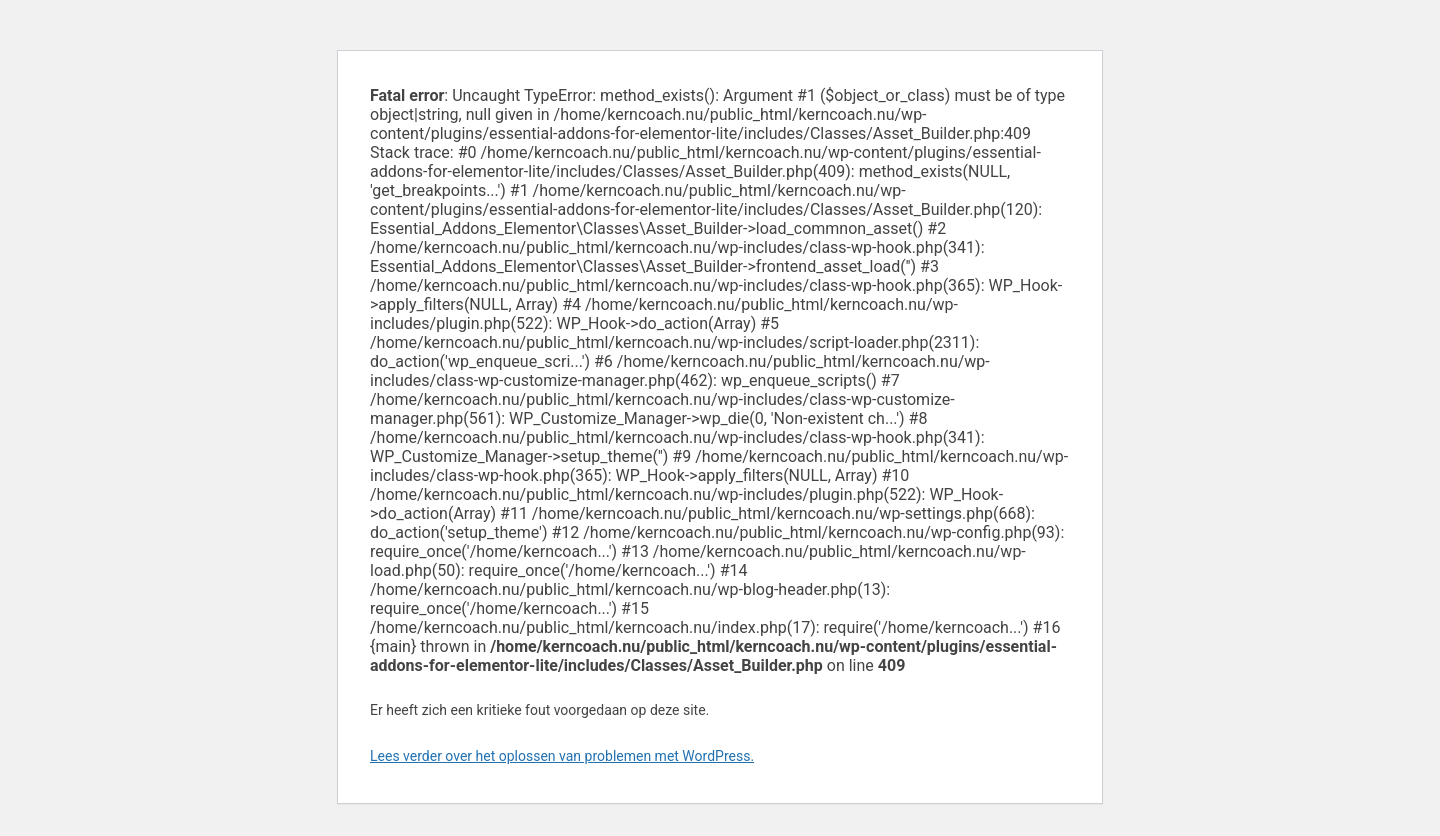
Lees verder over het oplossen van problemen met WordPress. (562, 756)
